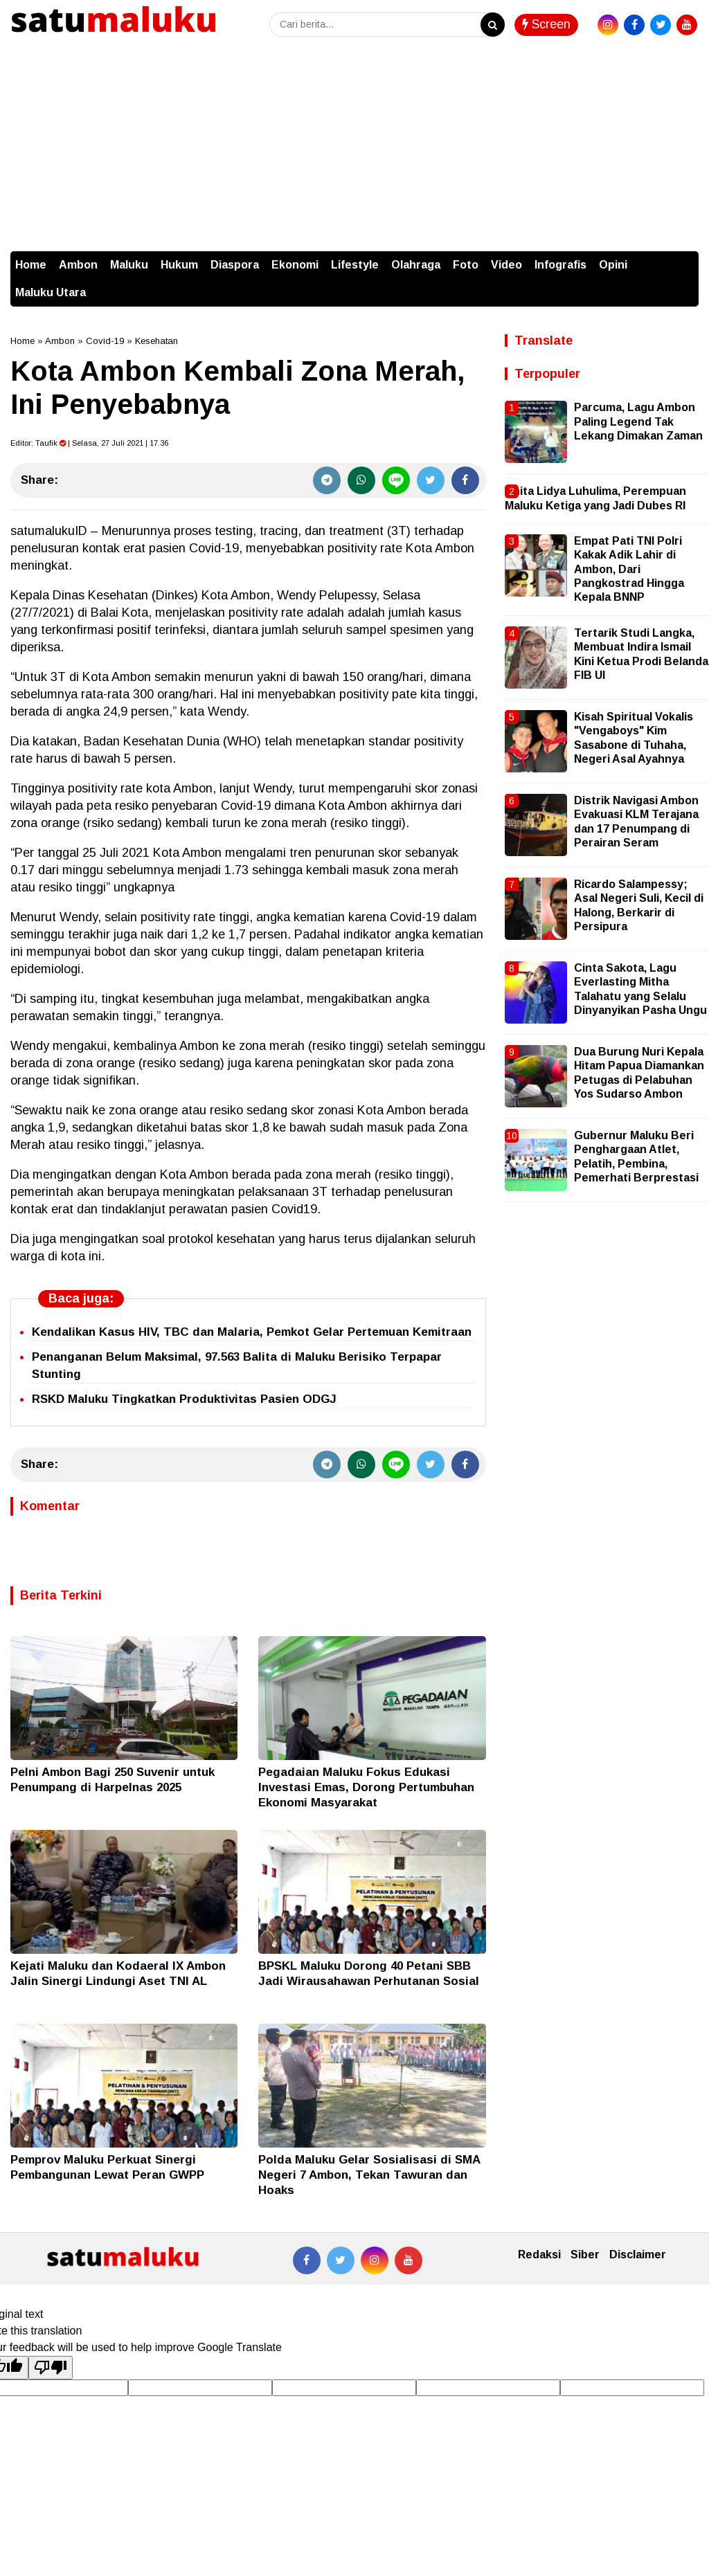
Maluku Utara (50, 292)
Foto (465, 265)
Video (506, 265)
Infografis (560, 265)
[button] (685, 258)
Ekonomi (294, 265)
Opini (613, 265)
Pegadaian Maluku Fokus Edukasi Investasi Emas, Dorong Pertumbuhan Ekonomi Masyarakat (366, 1787)
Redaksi (539, 2254)
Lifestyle (355, 265)
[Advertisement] (354, 147)
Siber (585, 2254)
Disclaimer (637, 2254)
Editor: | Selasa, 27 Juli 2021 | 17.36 (89, 443)
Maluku (129, 265)
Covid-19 (105, 341)
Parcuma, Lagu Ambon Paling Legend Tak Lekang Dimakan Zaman (638, 421)
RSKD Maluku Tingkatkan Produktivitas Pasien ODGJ (184, 1399)
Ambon (78, 265)
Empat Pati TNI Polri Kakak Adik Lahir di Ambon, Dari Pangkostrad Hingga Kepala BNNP (629, 569)
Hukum (179, 265)
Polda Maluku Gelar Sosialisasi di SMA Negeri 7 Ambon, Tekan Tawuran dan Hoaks (369, 2175)
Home (30, 265)
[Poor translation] (50, 2367)
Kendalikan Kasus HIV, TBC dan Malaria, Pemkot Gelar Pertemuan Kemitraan (252, 1332)
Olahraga (415, 265)
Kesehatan (156, 341)
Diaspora (234, 265)
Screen (546, 24)
